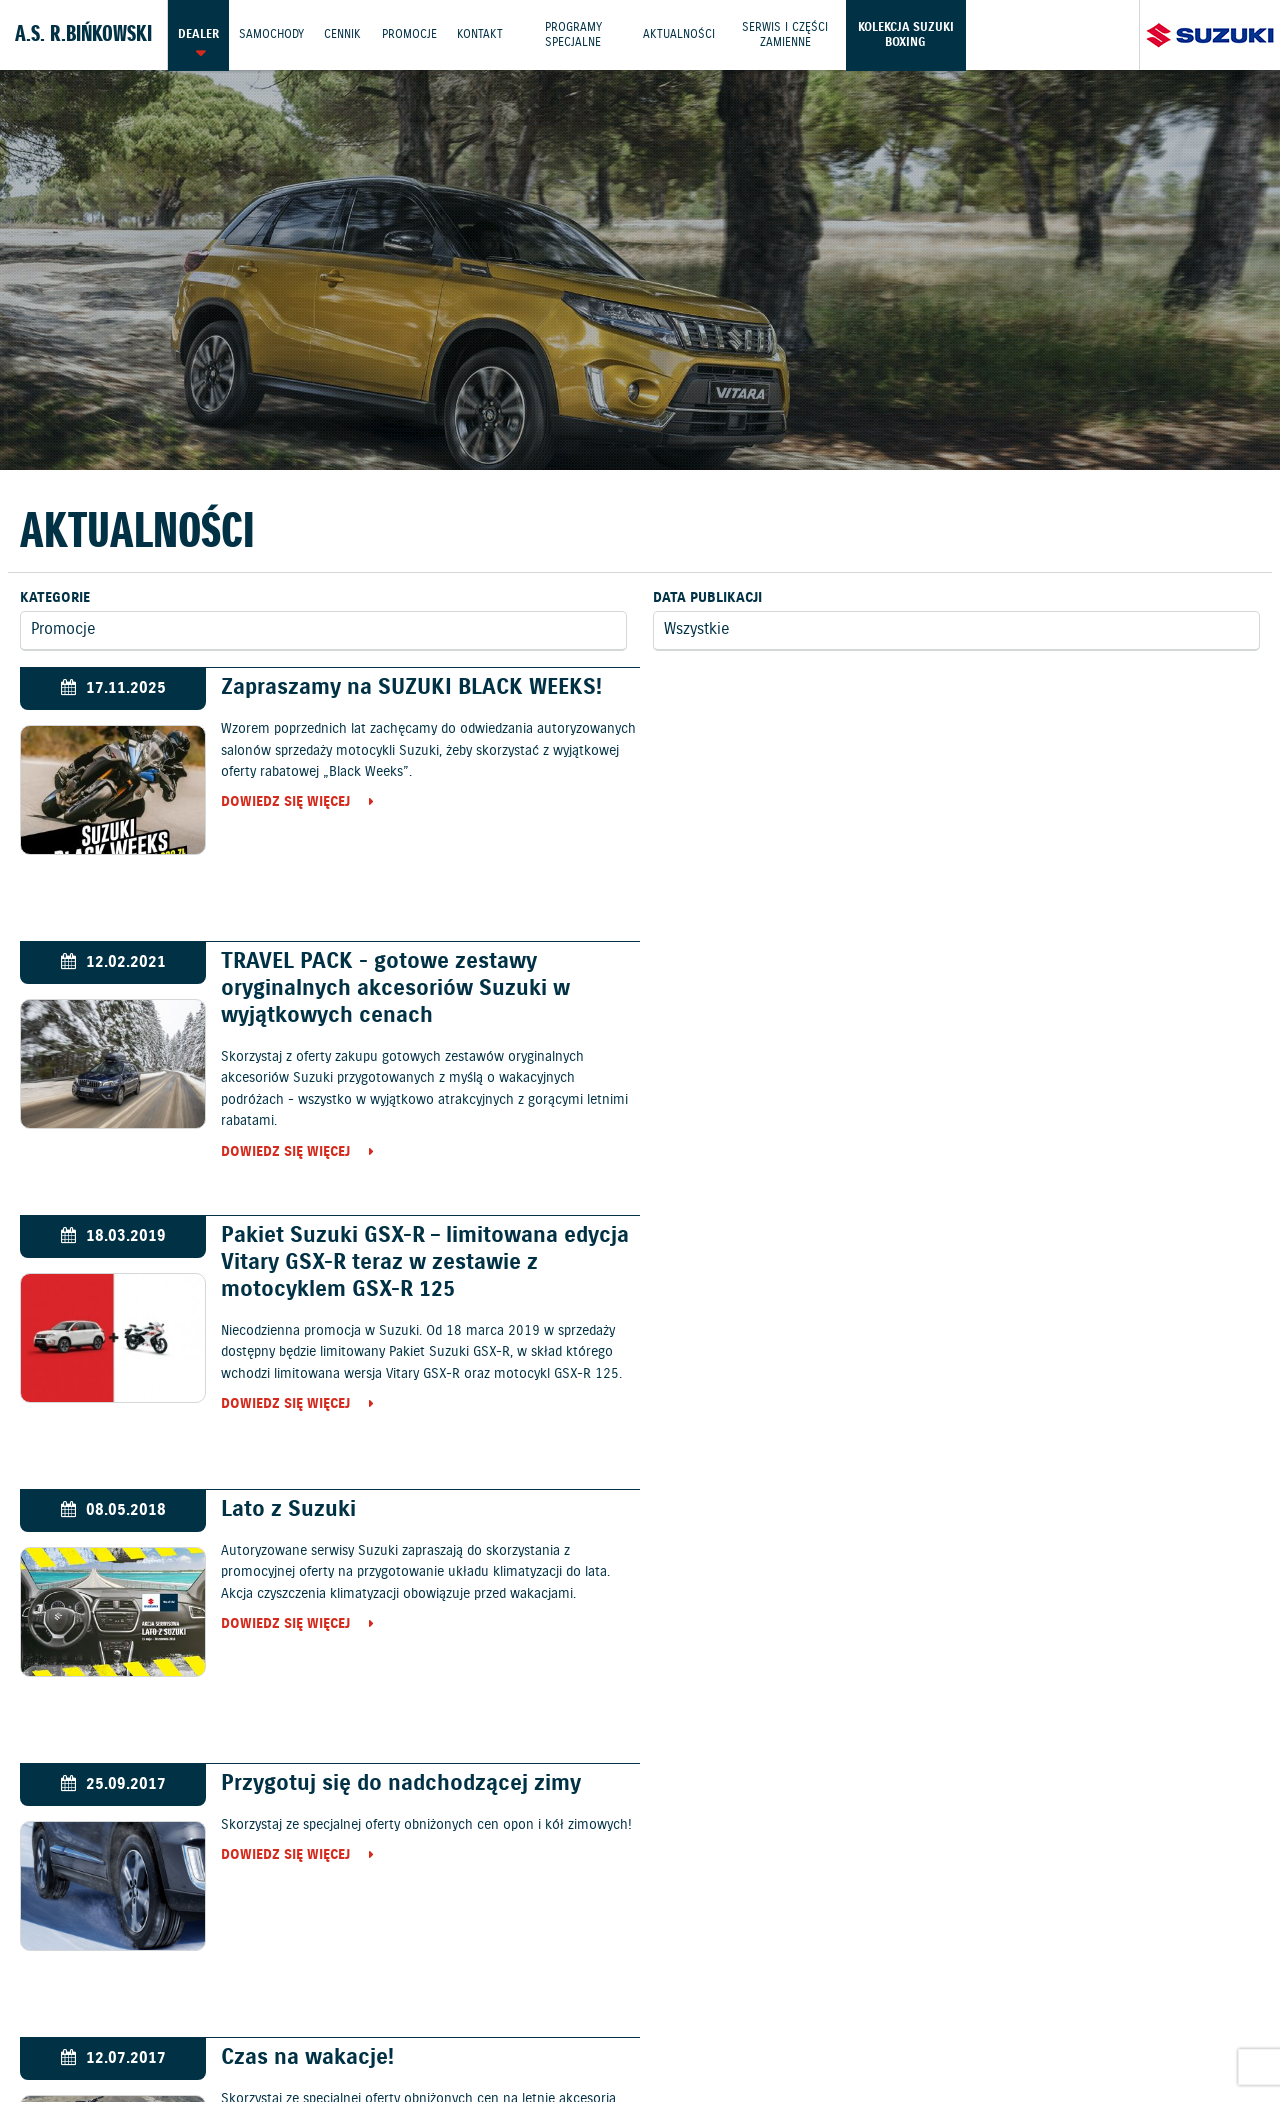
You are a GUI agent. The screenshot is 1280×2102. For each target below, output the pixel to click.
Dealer (198, 34)
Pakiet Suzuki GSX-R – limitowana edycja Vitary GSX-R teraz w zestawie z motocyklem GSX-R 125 (421, 988)
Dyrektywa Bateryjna (1044, 2023)
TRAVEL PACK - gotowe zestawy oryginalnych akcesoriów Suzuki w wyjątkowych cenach (1024, 714)
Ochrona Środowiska (82, 2023)
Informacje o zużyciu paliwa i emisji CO (632, 2023)
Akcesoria (450, 2023)
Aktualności (684, 34)
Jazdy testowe (726, 1974)
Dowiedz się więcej (281, 803)
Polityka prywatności (242, 2023)
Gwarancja (366, 2023)
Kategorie (55, 598)
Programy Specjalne (577, 34)
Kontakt (483, 34)
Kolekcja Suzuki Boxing (912, 34)
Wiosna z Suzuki (932, 1509)
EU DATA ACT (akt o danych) (869, 2023)
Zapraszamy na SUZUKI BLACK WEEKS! (407, 687)
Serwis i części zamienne (791, 34)
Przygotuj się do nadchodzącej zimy (397, 1235)
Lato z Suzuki (917, 961)
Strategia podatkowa (1200, 2023)
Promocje (411, 34)
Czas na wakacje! (936, 1235)
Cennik (344, 34)
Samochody (272, 34)
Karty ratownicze (640, 2046)
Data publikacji (707, 598)
